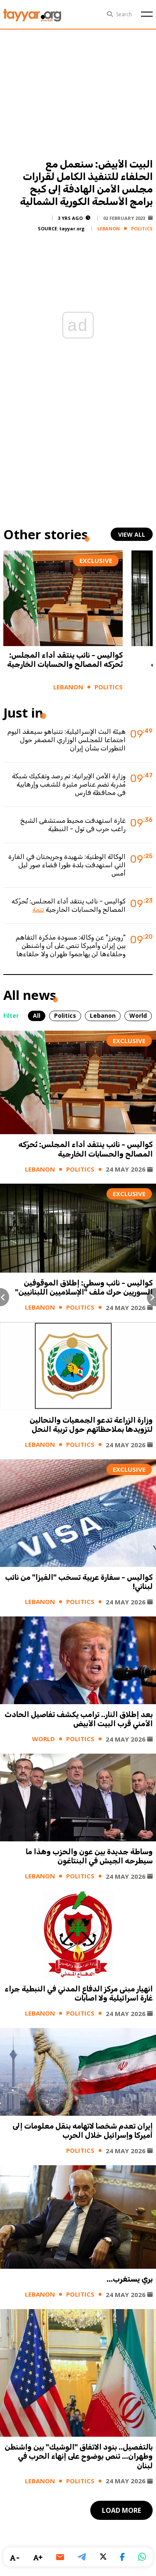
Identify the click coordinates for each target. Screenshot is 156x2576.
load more (121, 2510)
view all (131, 534)
